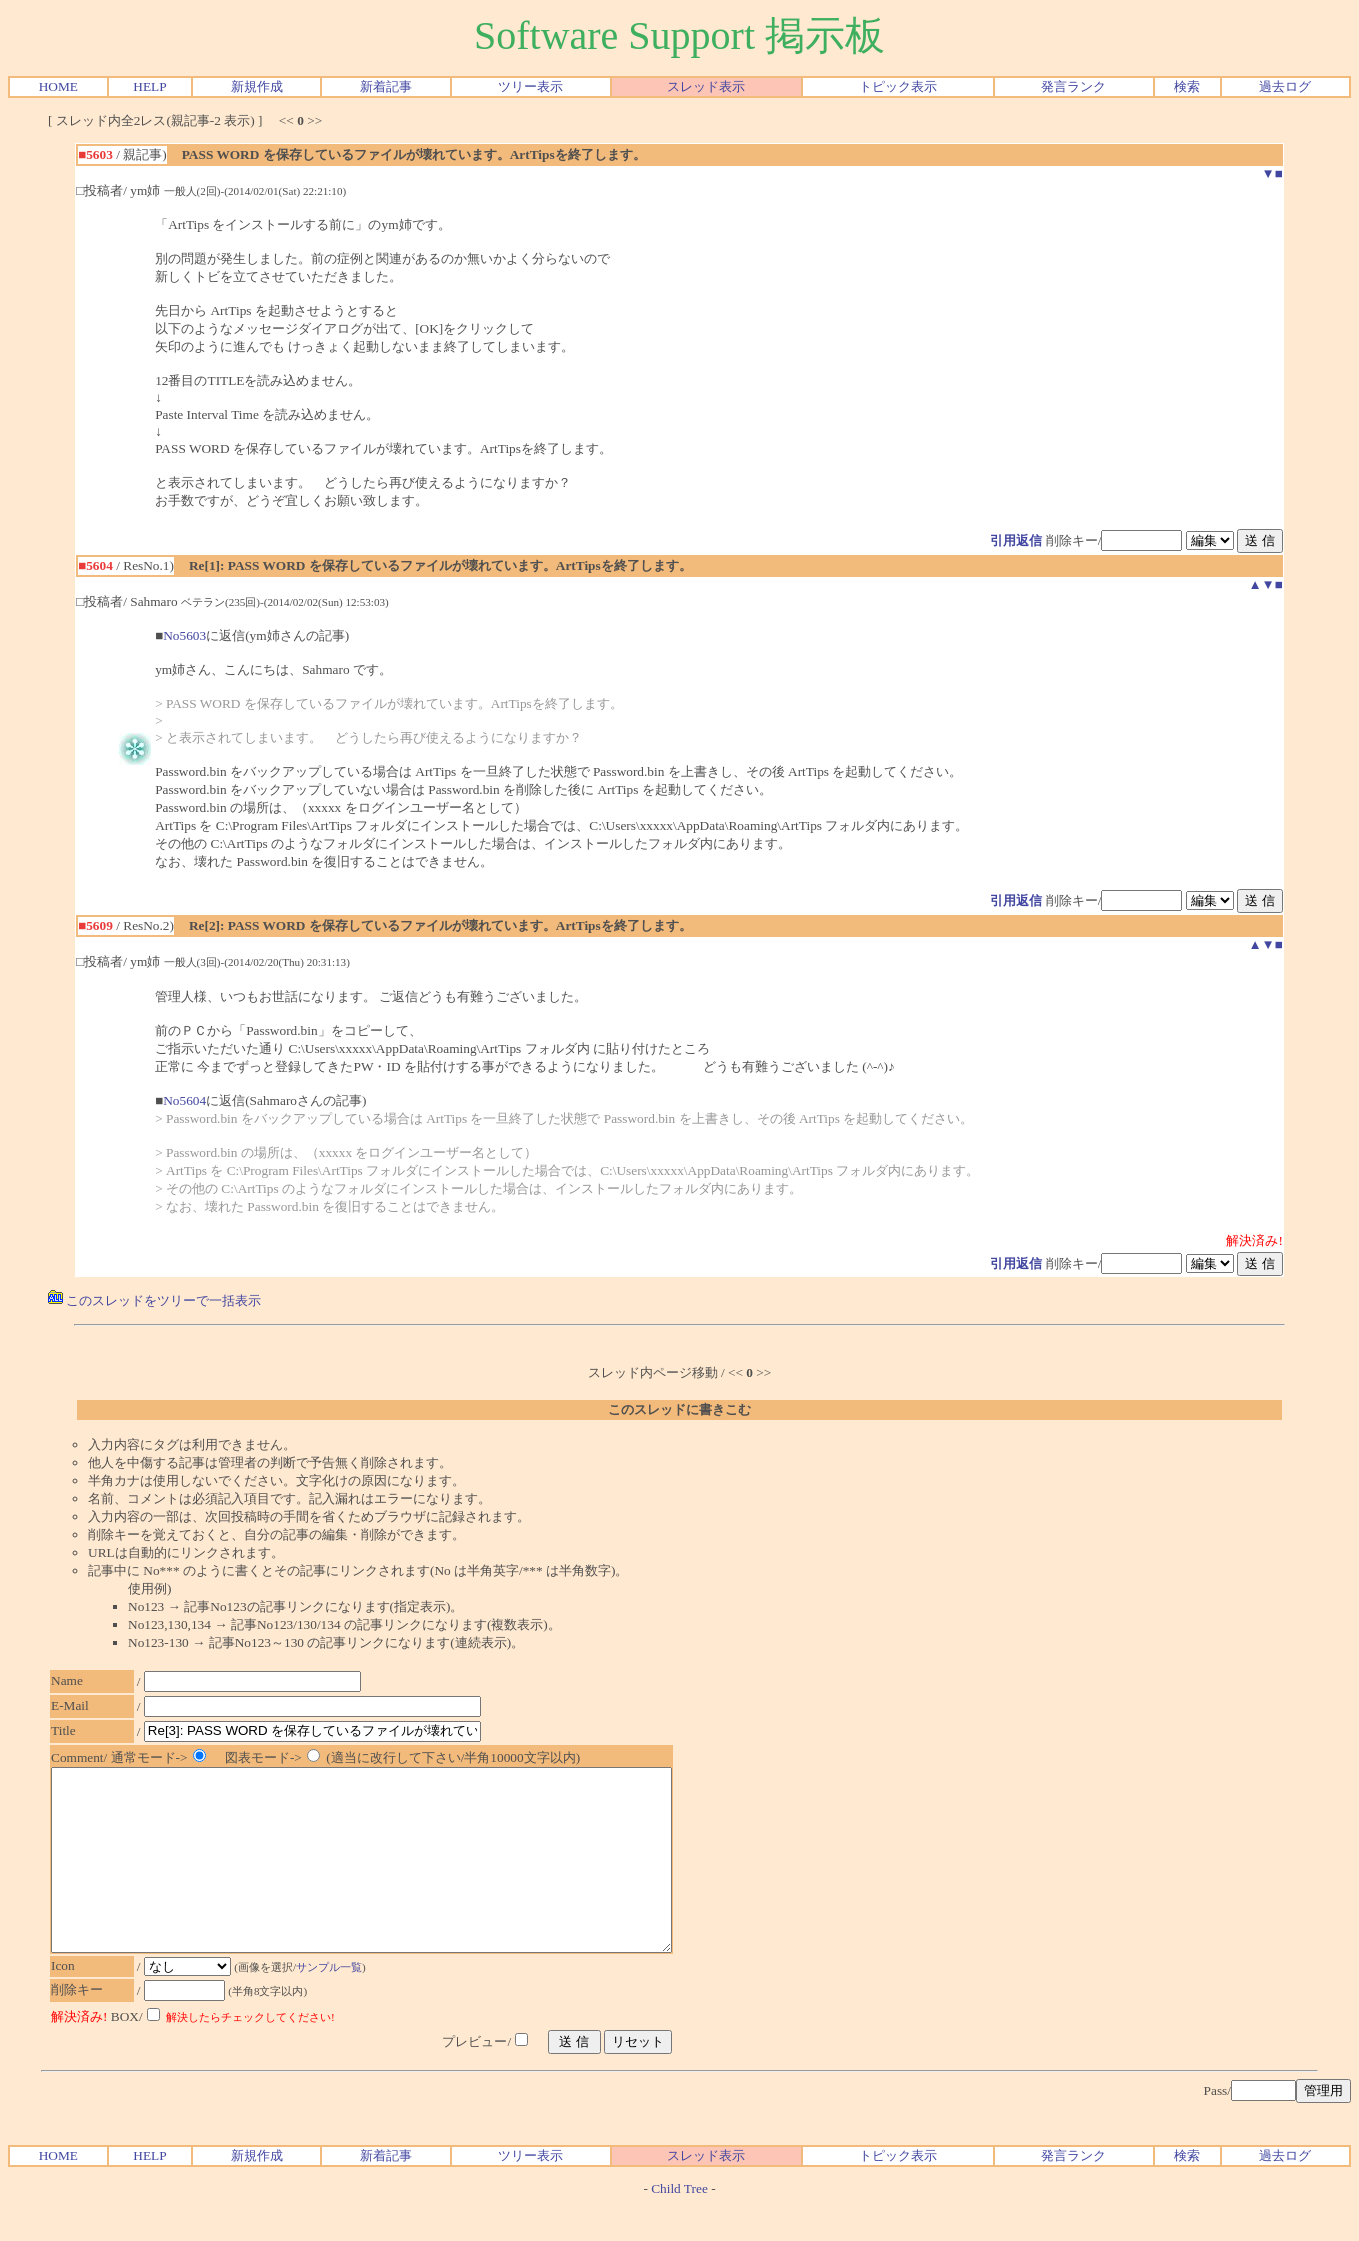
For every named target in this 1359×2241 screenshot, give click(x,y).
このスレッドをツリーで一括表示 (154, 1300)
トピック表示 (898, 86)
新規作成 (257, 86)
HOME (58, 86)
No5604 (184, 1100)
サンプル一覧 (339, 2003)
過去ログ (1285, 86)
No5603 (184, 635)
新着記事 (386, 86)
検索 (1187, 86)
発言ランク (1073, 86)
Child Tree (679, 2224)
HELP (149, 86)
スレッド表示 (706, 86)
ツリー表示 (530, 86)
